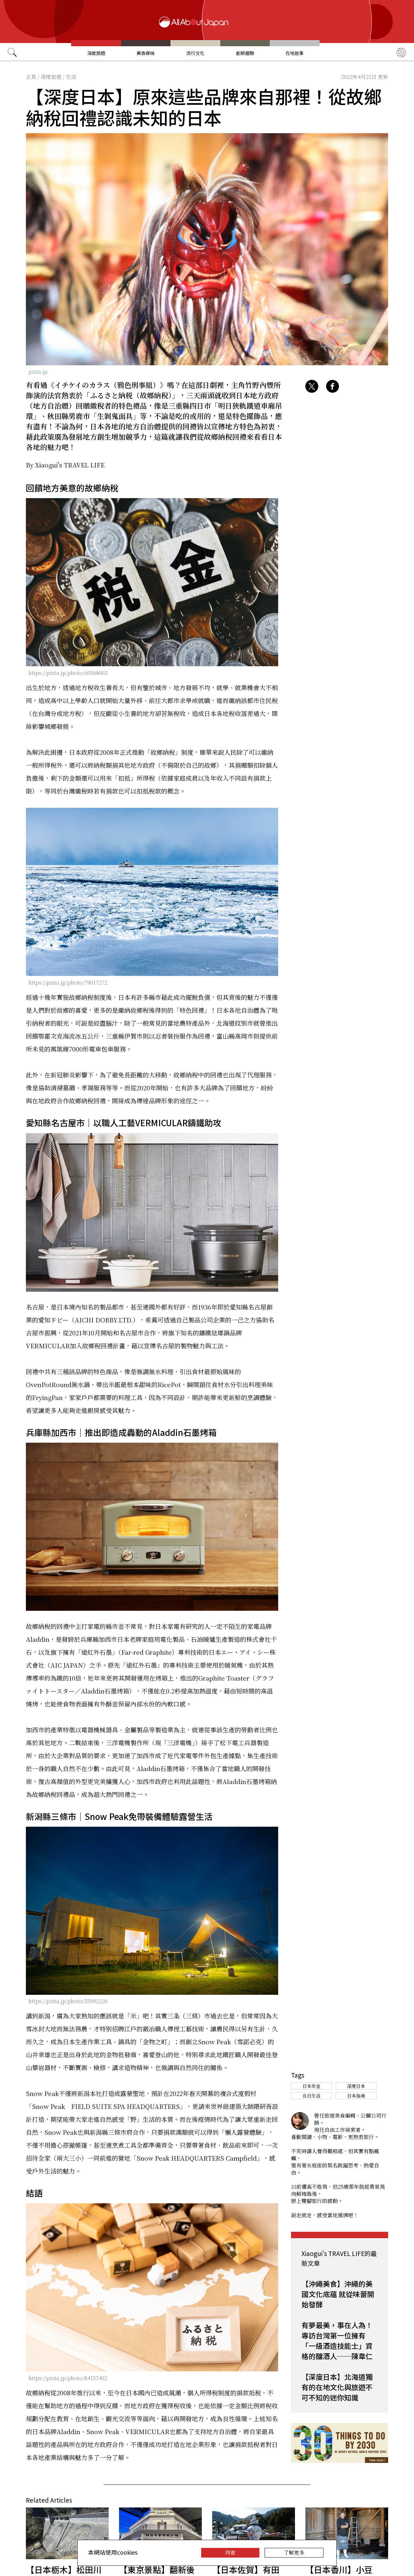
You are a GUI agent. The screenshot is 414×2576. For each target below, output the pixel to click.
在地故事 (295, 53)
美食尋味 (145, 53)
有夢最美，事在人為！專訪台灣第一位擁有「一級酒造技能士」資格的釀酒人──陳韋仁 (337, 2340)
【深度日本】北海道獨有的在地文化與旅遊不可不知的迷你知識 (337, 2386)
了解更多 (294, 2552)
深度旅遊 (96, 53)
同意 (230, 2552)
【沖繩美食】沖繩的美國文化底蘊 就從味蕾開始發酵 (337, 2293)
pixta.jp (38, 371)
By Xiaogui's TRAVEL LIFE (65, 464)
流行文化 (195, 53)
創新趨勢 (245, 53)
